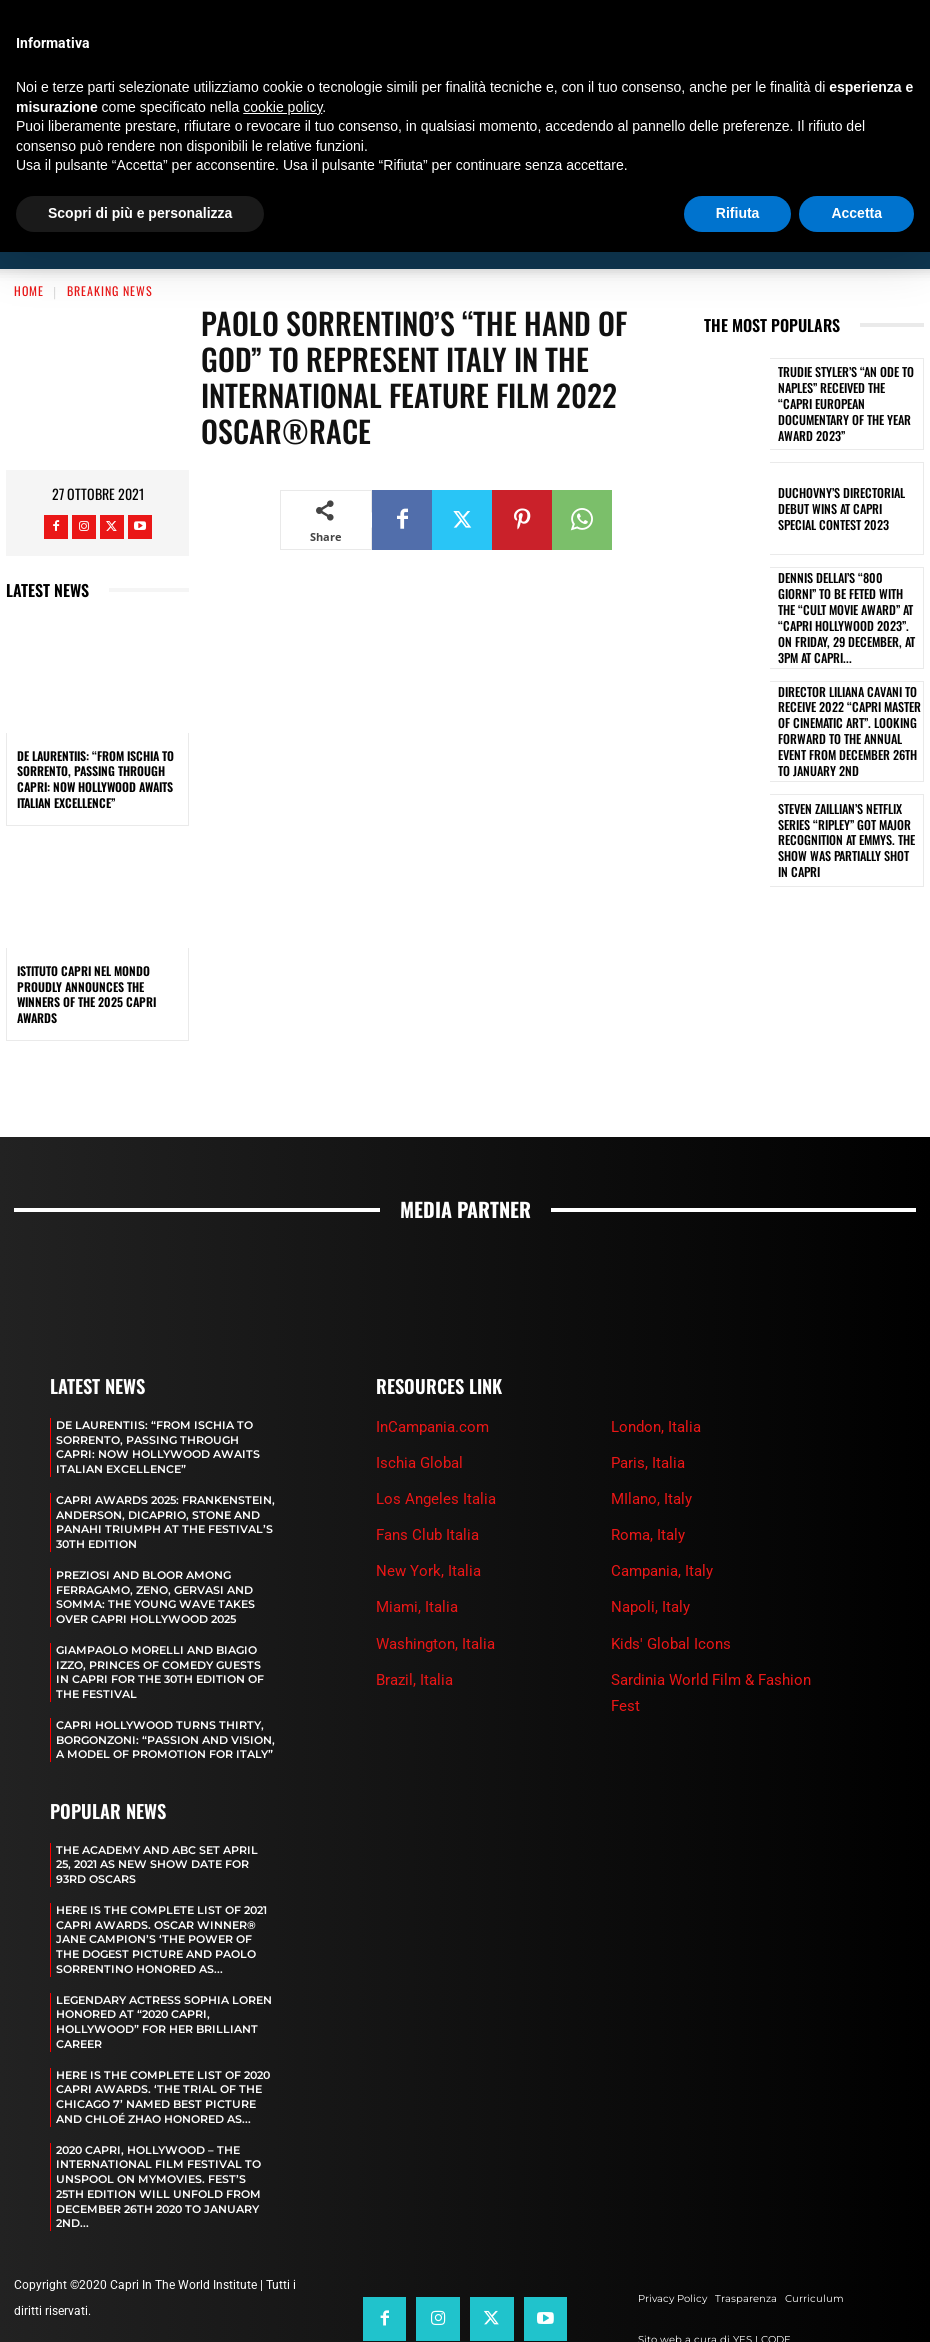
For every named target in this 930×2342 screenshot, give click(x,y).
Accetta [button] (856, 213)
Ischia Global (419, 1416)
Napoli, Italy (650, 1561)
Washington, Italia (435, 1597)
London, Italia (656, 1380)
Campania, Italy (662, 1525)
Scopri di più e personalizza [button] (140, 213)
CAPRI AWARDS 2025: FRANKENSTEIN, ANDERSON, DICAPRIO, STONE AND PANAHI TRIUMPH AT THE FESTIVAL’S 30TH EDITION (165, 1473)
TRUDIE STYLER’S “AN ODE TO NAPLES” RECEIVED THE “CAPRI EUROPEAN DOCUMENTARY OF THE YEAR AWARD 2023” (845, 357)
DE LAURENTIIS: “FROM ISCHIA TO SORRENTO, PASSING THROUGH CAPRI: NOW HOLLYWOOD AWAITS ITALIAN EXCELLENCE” (95, 733)
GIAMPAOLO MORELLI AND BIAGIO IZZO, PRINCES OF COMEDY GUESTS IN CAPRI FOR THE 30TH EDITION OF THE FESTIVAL (160, 1619)
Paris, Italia (648, 1416)
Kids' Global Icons (671, 1597)
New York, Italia (428, 1525)
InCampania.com (432, 1380)
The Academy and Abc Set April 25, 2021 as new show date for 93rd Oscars (157, 1808)
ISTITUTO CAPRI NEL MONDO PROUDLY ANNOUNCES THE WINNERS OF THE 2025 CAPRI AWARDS (86, 948)
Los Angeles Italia (436, 1453)
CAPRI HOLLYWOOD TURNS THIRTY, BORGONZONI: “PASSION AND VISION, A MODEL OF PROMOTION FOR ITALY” (165, 1685)
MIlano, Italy (651, 1453)
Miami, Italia (417, 1561)
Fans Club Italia (427, 1489)
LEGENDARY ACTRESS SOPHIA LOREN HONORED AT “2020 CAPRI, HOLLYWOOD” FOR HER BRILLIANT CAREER (164, 1961)
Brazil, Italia (414, 1633)
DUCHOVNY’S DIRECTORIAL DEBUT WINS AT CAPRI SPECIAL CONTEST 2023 (846, 462)
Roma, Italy (648, 1489)
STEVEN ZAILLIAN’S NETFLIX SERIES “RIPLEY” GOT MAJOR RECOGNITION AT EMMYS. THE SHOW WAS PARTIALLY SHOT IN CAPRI (844, 776)
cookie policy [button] (282, 107)
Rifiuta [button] (738, 213)
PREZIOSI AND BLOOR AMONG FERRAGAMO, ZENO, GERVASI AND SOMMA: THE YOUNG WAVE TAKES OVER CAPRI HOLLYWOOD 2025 (155, 1546)
